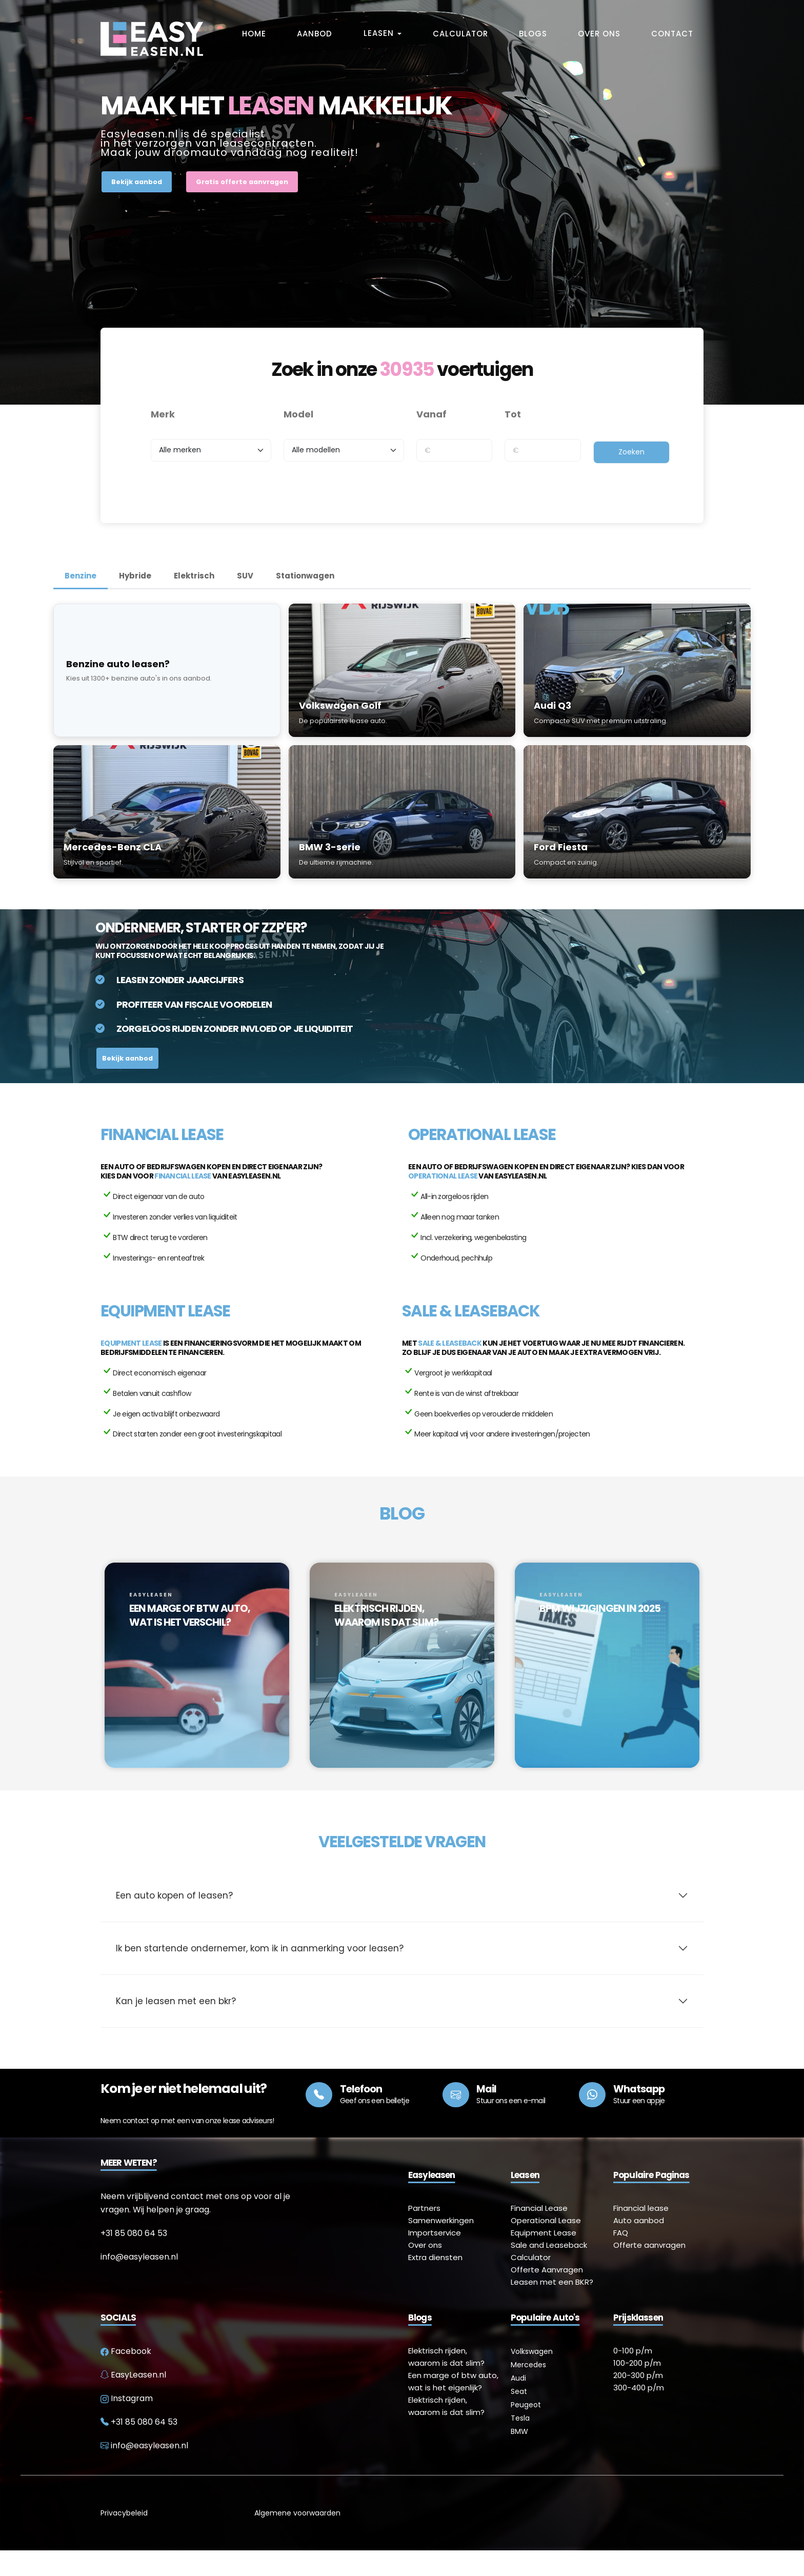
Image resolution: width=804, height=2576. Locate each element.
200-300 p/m (638, 2400)
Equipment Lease (543, 2258)
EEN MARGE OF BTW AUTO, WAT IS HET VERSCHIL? (189, 1615)
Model (298, 414)
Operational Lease (546, 2246)
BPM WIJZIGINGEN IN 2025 (599, 1608)
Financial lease (182, 1176)
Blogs (533, 33)
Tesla (520, 2444)
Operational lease (442, 1176)
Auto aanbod (638, 2246)
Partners (424, 2233)
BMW (519, 2457)
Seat (519, 2417)
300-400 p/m (638, 2413)
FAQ (620, 2258)
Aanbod (314, 33)
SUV (245, 575)
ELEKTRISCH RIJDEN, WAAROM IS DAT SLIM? (386, 1615)
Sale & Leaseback (449, 1343)
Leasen (380, 33)
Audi (518, 2404)
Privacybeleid (124, 2538)
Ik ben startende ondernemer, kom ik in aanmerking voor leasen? (260, 1974)
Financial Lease (539, 2233)
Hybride (135, 575)
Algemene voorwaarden (297, 2538)
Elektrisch (194, 575)
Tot (513, 414)
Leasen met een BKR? (552, 2307)
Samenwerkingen (441, 2246)
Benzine (80, 575)
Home (254, 33)
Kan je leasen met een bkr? (176, 2027)
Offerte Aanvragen (547, 2295)
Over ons (425, 2270)
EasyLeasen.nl (133, 2400)
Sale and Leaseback (549, 2270)
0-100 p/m (632, 2376)
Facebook (125, 2377)
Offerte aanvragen (649, 2270)
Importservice (434, 2258)
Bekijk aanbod (136, 181)
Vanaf (431, 414)
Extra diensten (435, 2283)
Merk (163, 414)
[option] (196, 1673)
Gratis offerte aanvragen (242, 181)
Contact (672, 33)
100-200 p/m (637, 2388)
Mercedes (528, 2390)
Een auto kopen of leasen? (174, 1921)
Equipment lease (131, 1343)
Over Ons (599, 33)
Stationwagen (305, 575)
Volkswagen (532, 2377)
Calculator (460, 33)
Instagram (126, 2424)
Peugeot (526, 2430)
